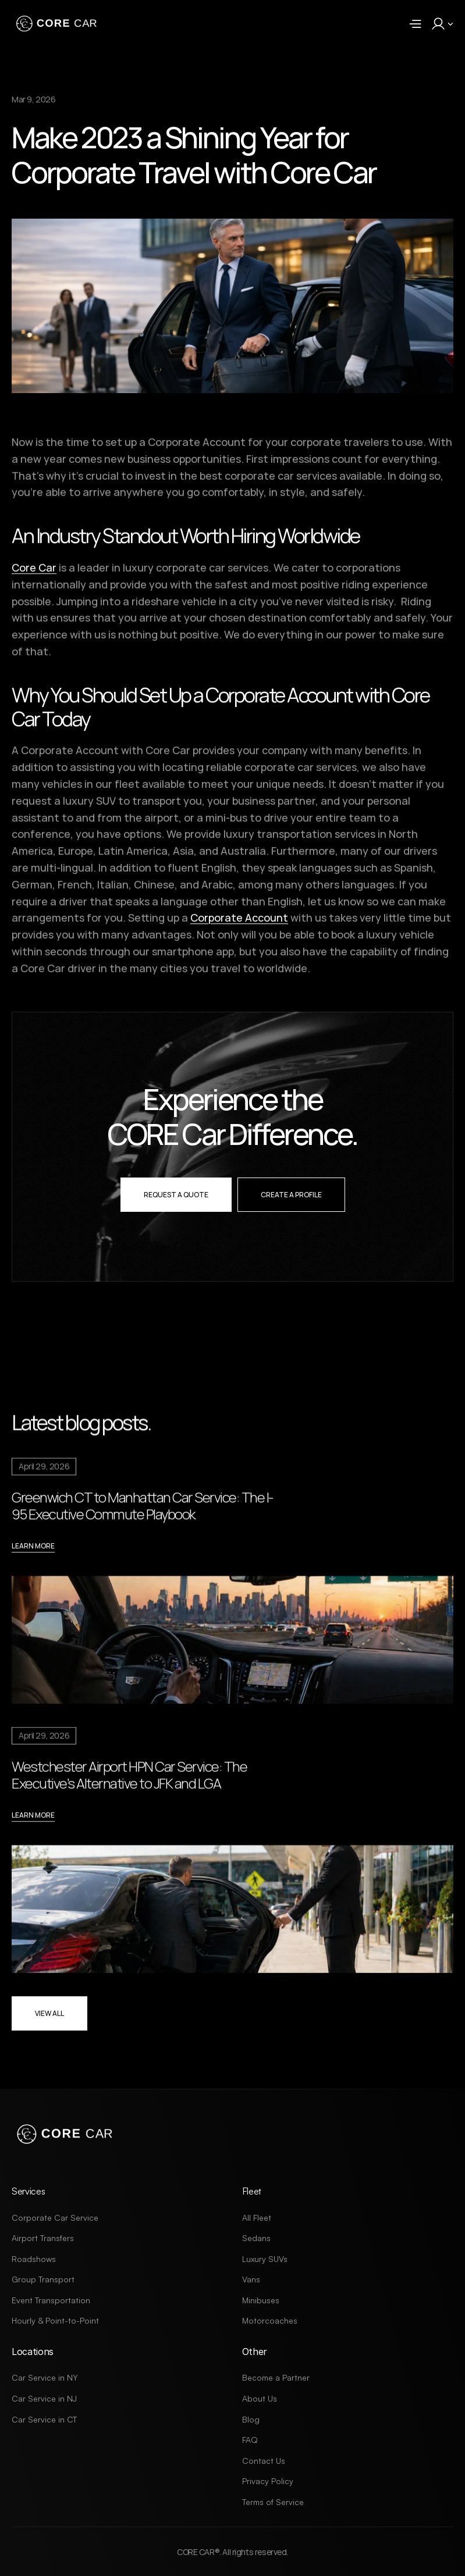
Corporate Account (239, 924)
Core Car (34, 574)
